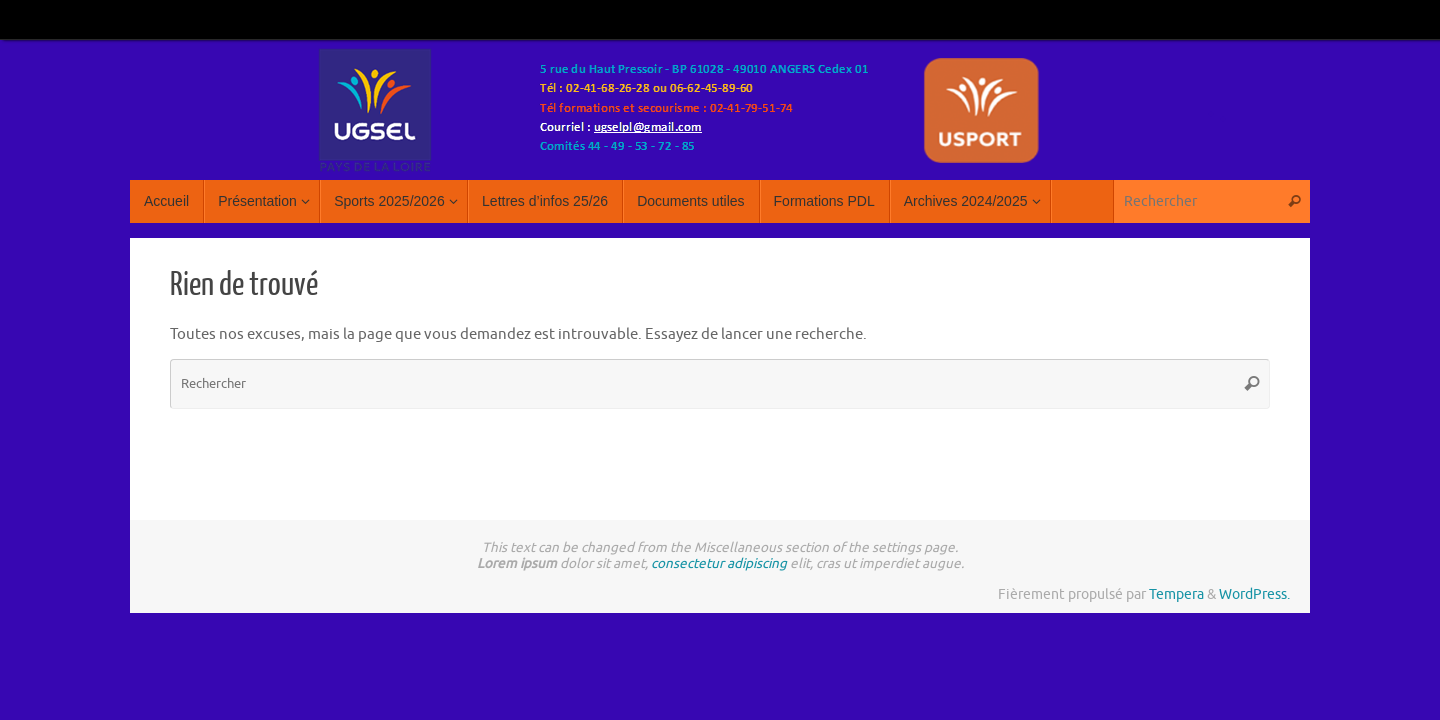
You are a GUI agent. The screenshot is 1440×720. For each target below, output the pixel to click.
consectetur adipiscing (719, 563)
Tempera (1176, 594)
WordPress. (1254, 594)
